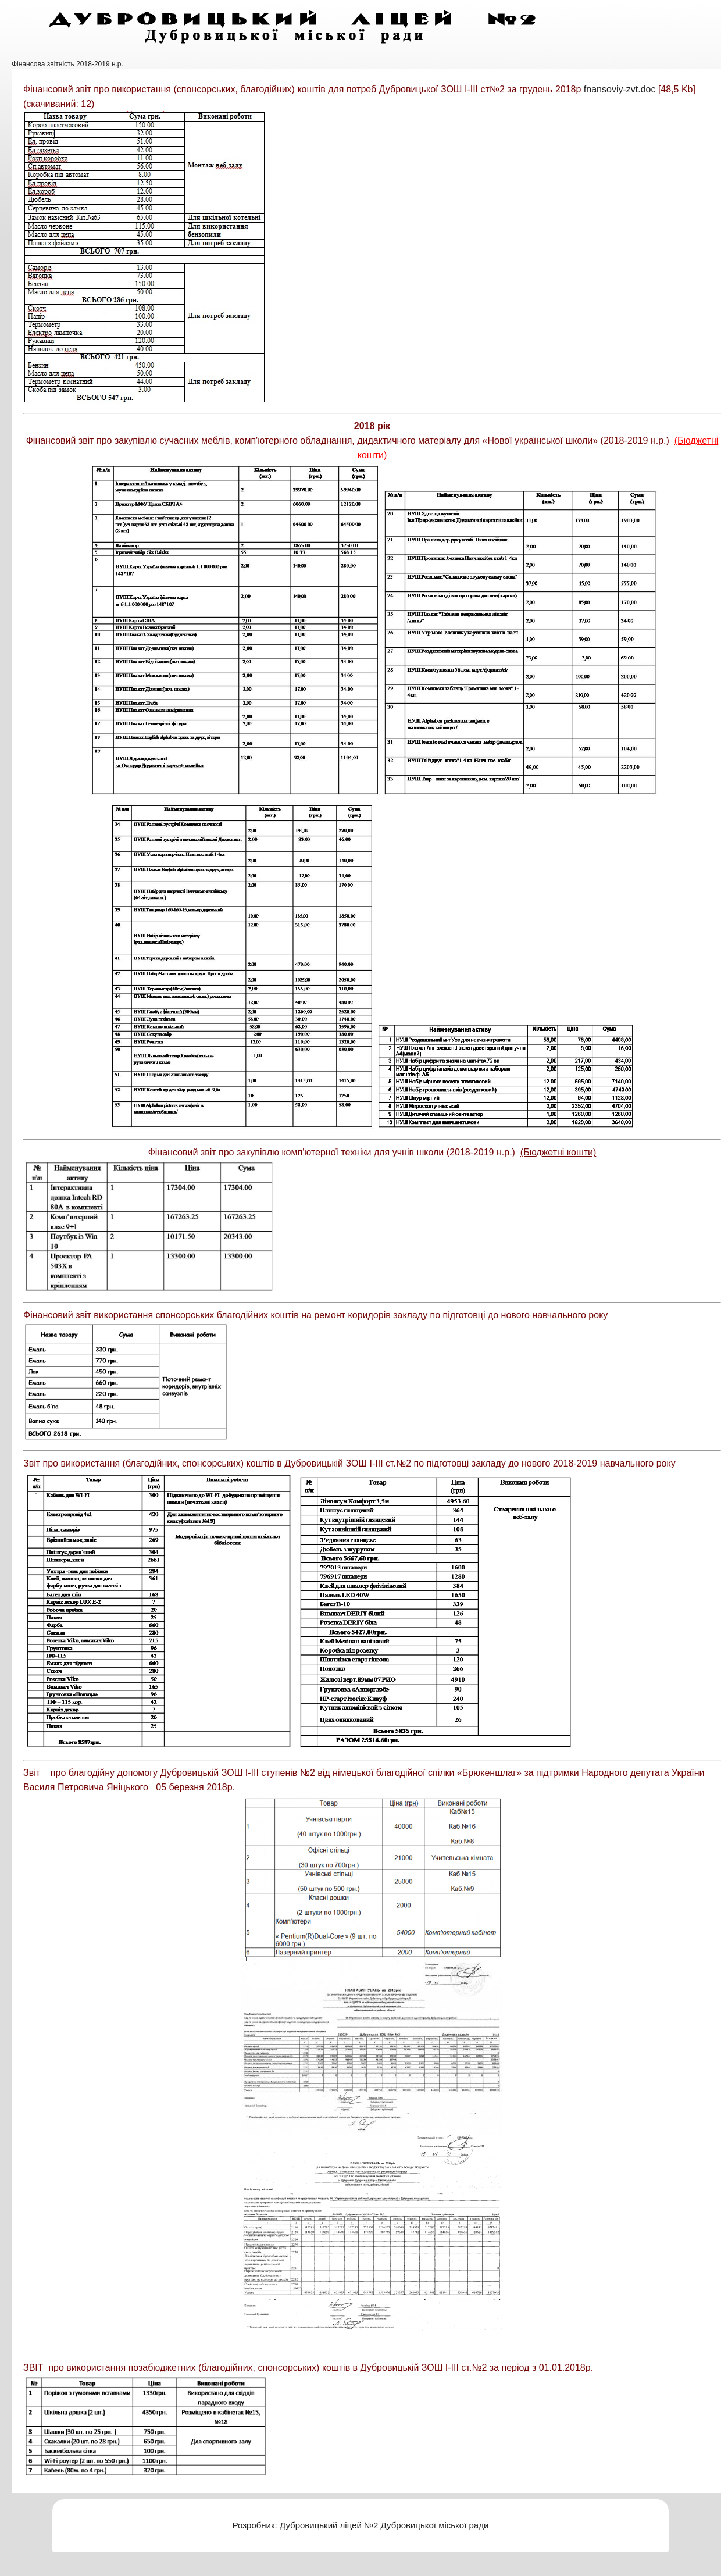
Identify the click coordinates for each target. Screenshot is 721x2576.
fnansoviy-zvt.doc (620, 89)
